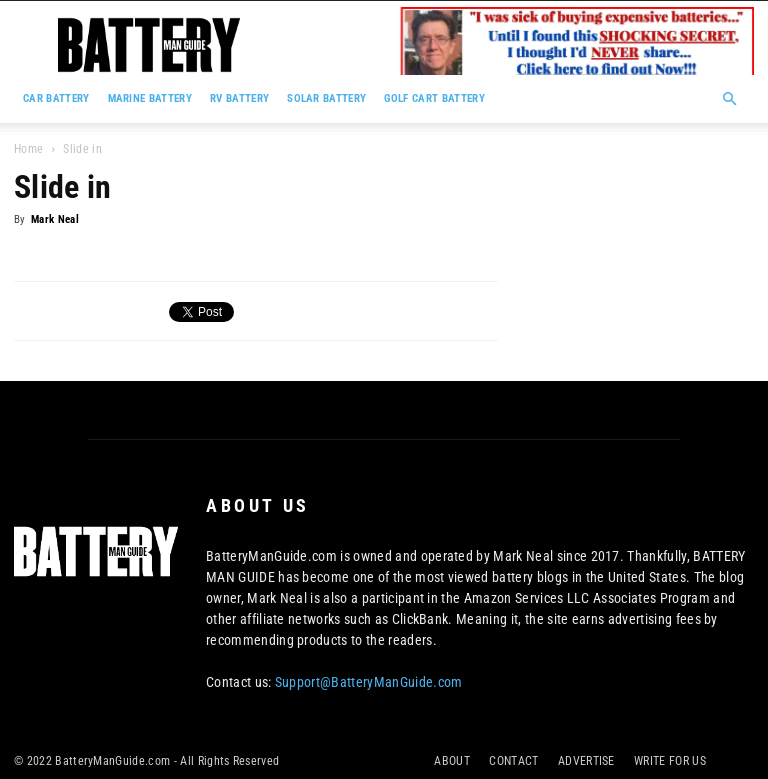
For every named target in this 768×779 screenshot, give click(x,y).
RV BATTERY (239, 98)
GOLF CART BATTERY (434, 98)
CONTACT (513, 761)
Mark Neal (55, 219)
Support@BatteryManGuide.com (369, 682)
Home (28, 149)
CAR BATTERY (56, 98)
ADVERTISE (586, 761)
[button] (730, 99)
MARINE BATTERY (150, 98)
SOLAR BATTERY (326, 98)
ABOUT (452, 761)
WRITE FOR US (670, 761)
